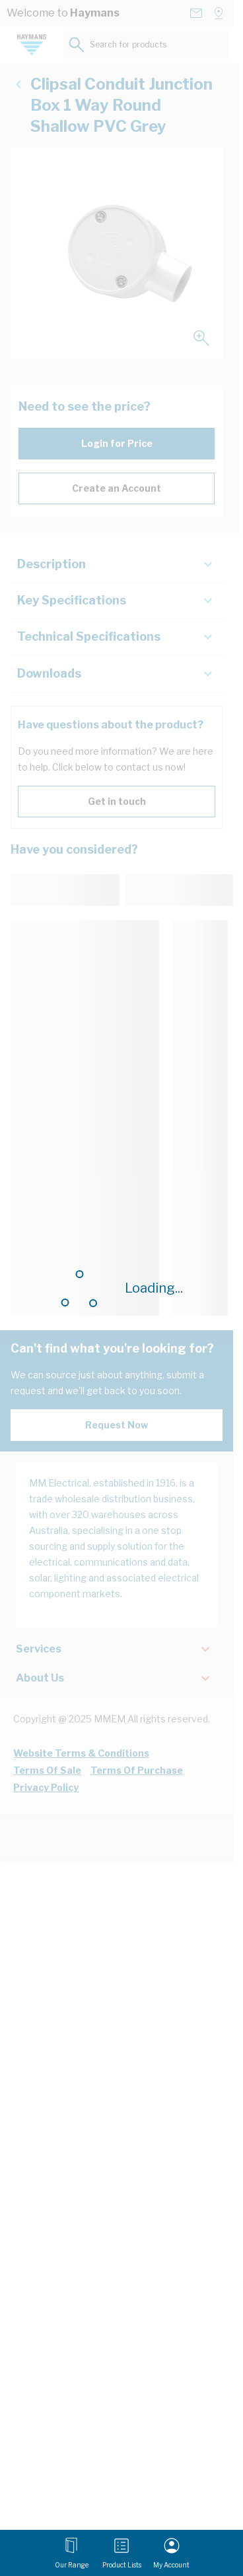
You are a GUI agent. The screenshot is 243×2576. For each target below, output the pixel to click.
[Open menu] (71, 2553)
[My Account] (171, 2553)
